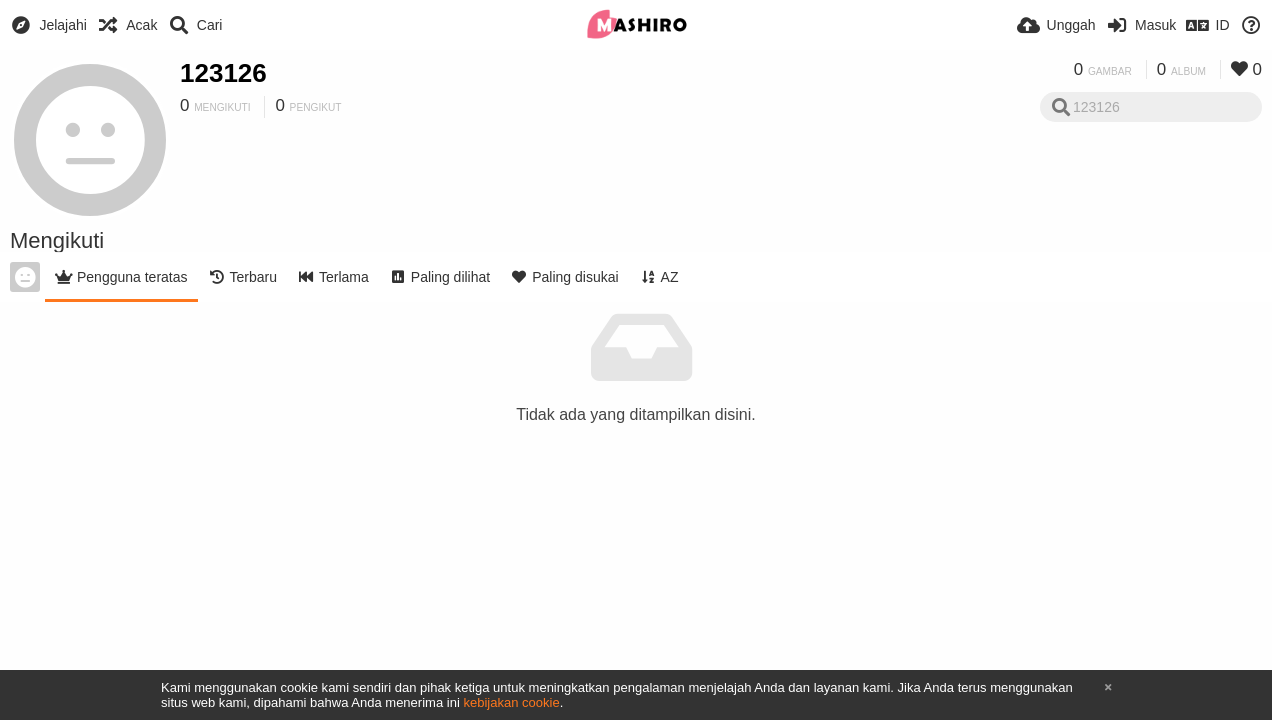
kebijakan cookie (511, 702)
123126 (223, 73)
